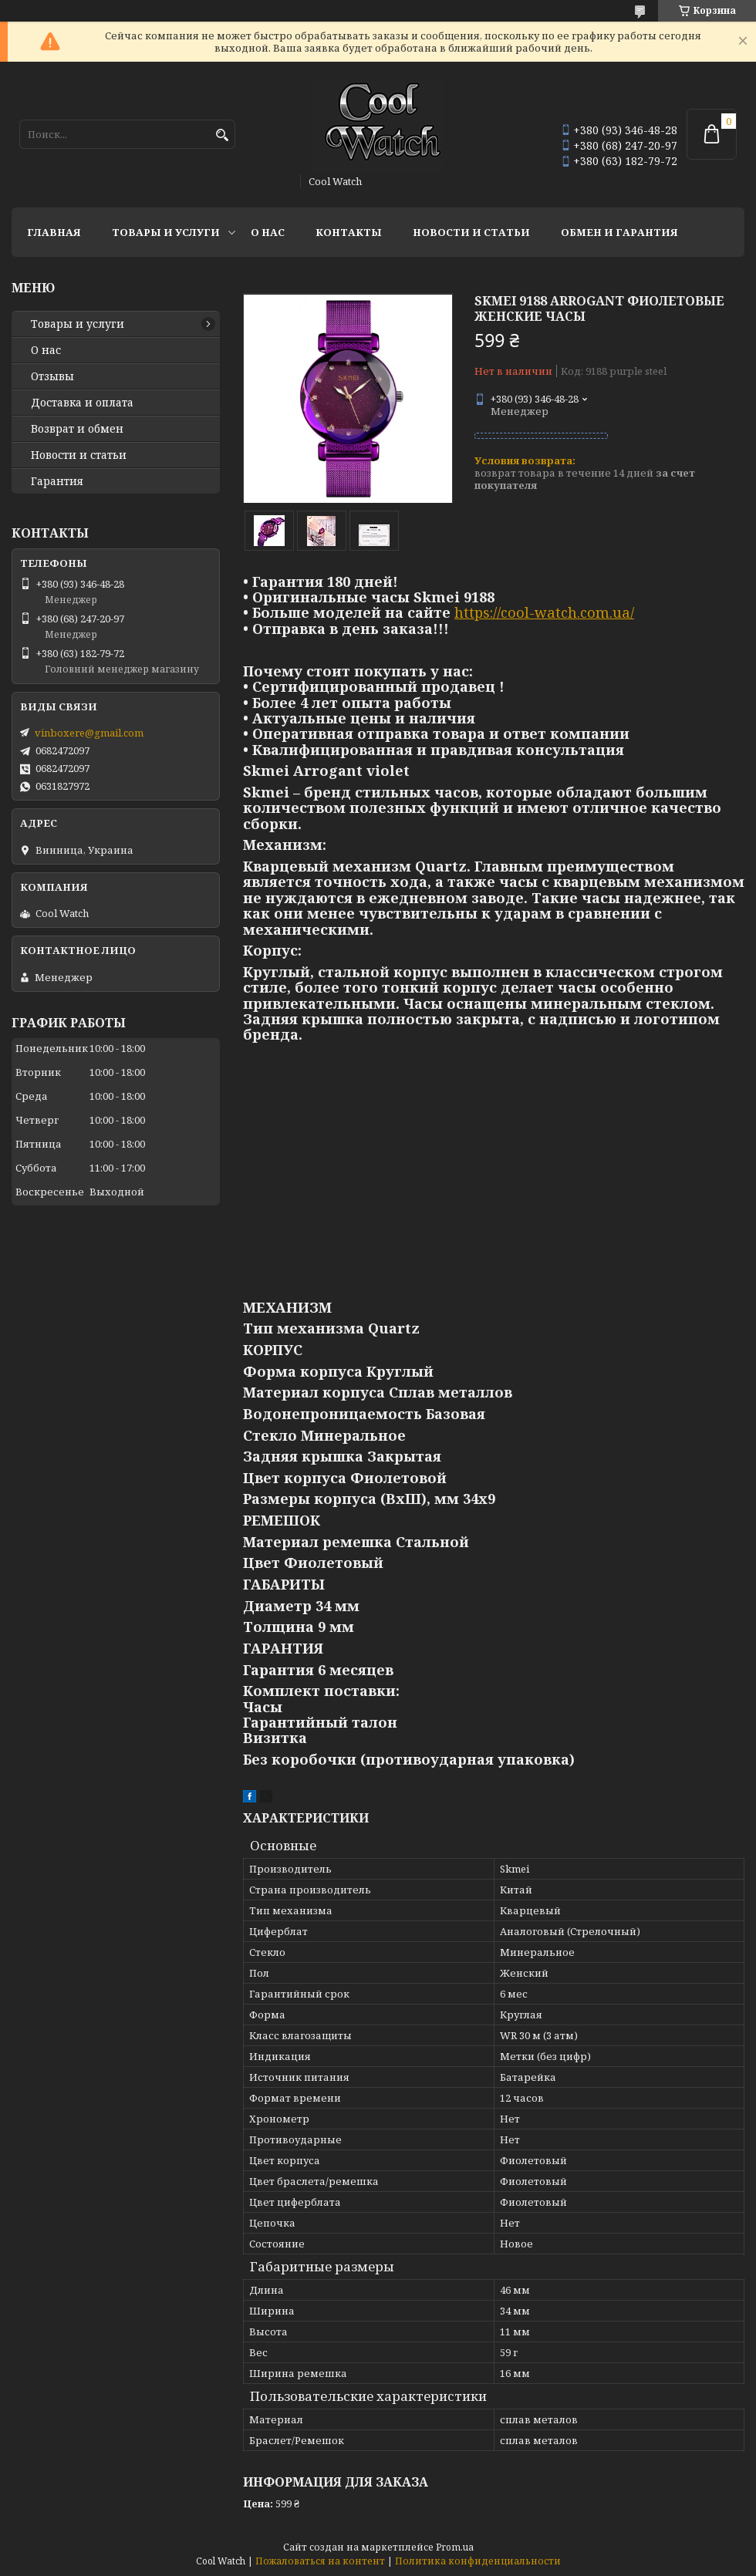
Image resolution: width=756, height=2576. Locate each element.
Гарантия (57, 481)
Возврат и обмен (77, 429)
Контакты (349, 232)
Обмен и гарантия (619, 232)
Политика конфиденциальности (478, 2561)
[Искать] (221, 135)
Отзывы (52, 376)
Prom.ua (455, 2547)
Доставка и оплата (82, 403)
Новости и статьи (471, 232)
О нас (268, 232)
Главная (54, 232)
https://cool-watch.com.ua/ (544, 612)
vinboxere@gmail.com (89, 733)
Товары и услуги (166, 232)
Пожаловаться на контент (320, 2561)
